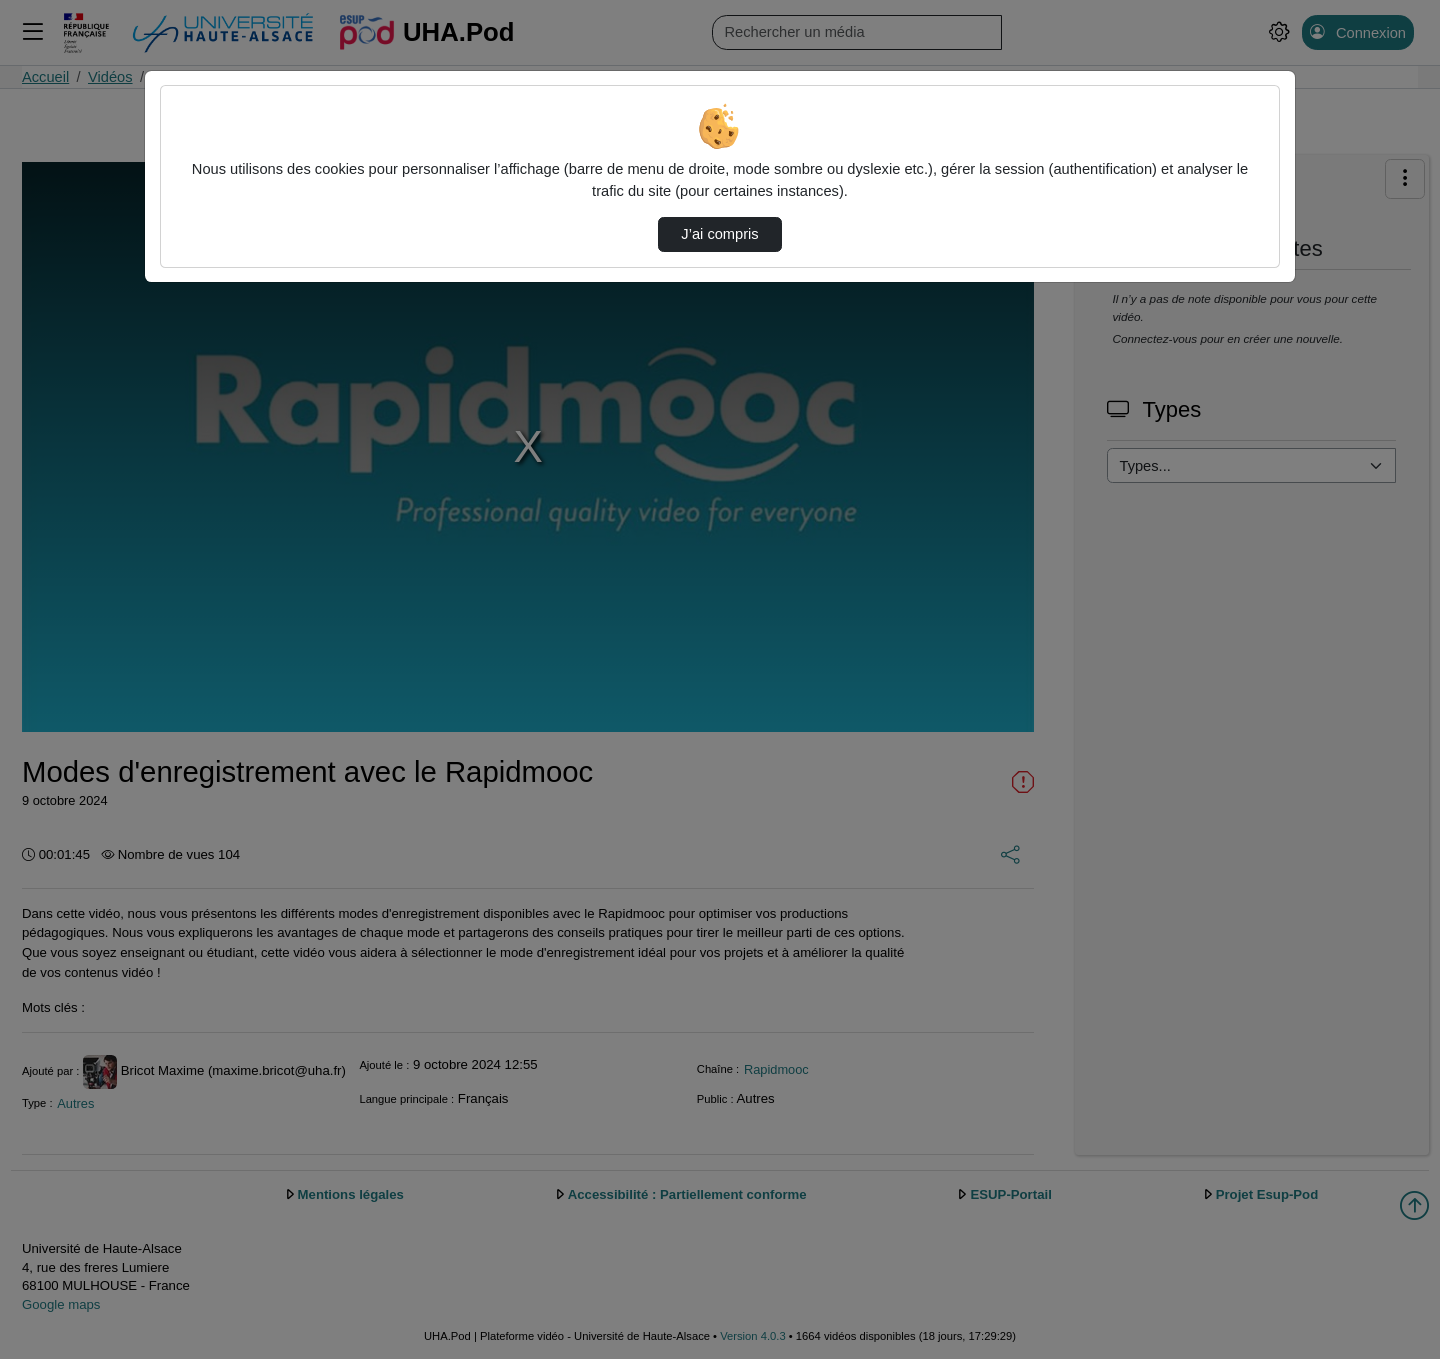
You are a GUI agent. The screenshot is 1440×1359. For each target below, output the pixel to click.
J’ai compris (719, 234)
